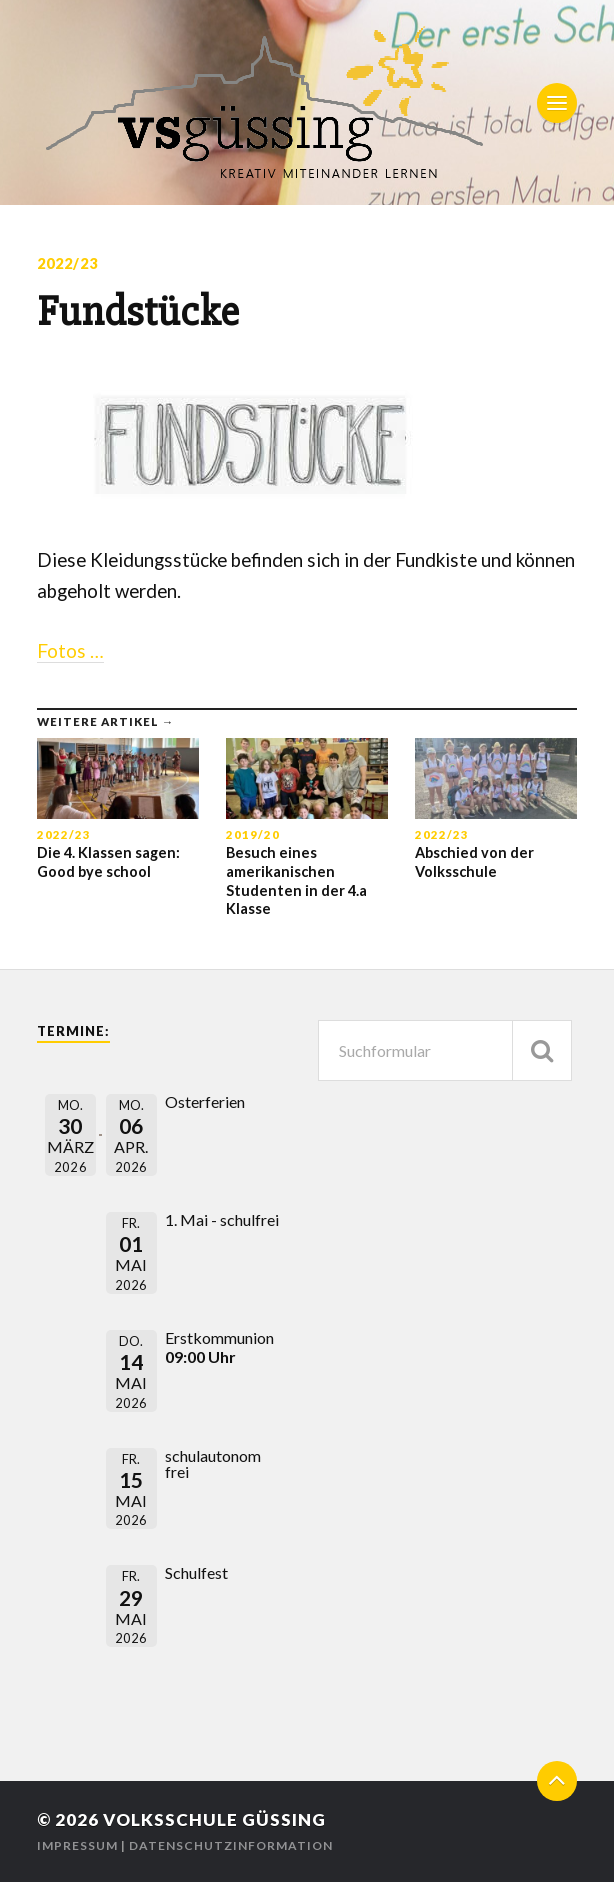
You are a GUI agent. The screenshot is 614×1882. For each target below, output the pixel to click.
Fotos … (70, 651)
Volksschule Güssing (214, 1819)
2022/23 (67, 263)
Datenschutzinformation (231, 1845)
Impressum (77, 1845)
